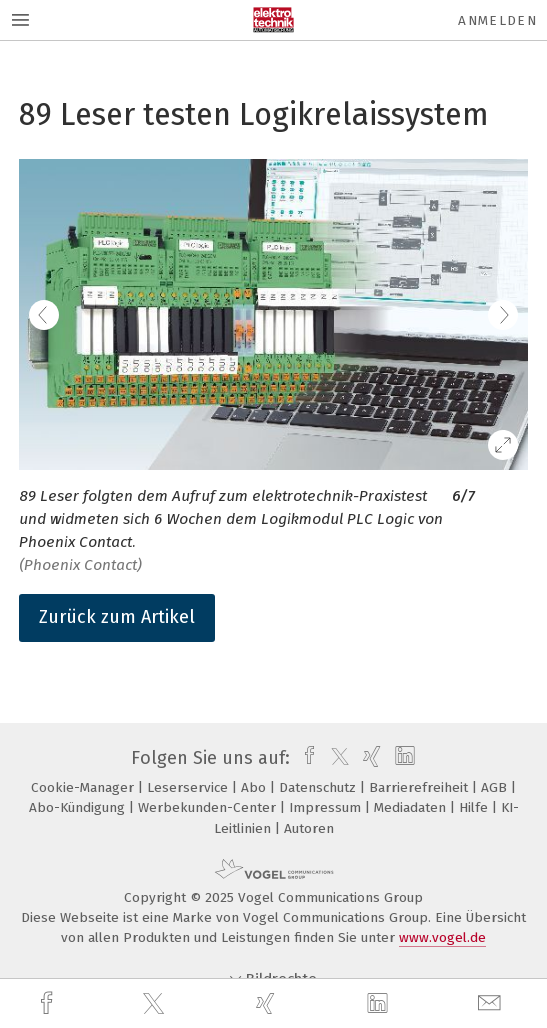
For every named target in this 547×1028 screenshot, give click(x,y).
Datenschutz (319, 787)
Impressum (327, 807)
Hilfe (475, 807)
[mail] (492, 1003)
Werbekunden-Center (209, 807)
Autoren (309, 828)
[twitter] (156, 1004)
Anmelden (497, 20)
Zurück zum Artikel (117, 617)
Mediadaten (412, 807)
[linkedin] (380, 1004)
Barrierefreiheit (420, 787)
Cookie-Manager (84, 787)
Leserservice (189, 787)
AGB (496, 787)
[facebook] (49, 1003)
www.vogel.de (442, 937)
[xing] (268, 1003)
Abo (255, 787)
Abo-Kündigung (79, 807)
